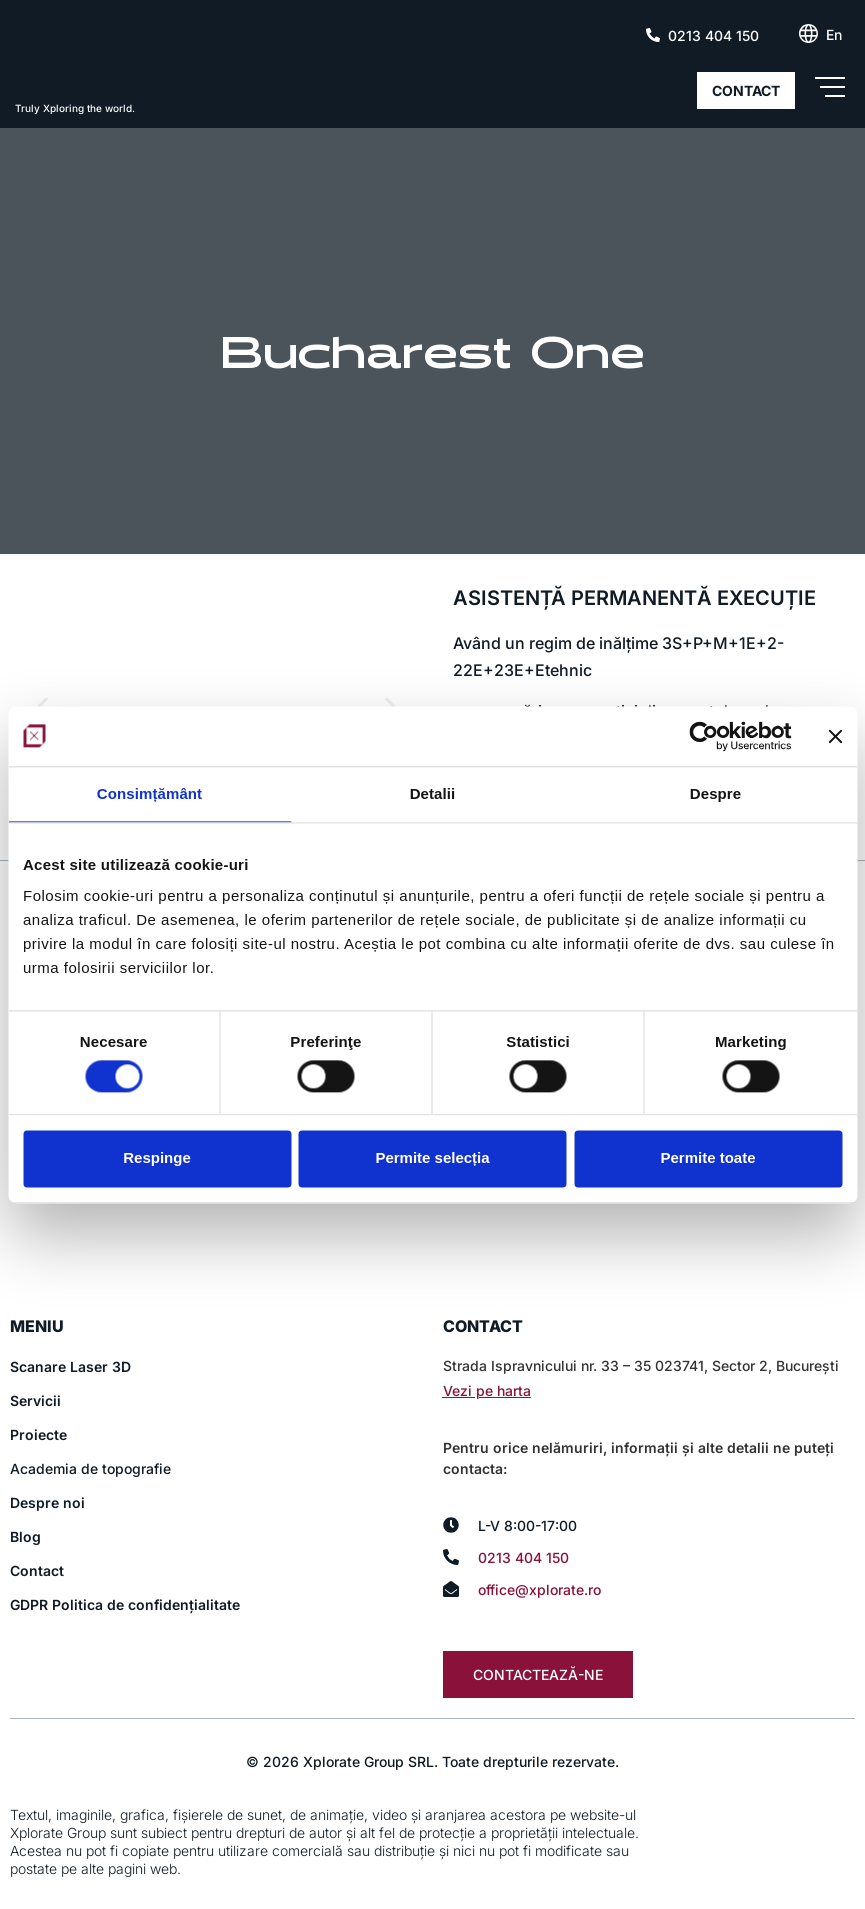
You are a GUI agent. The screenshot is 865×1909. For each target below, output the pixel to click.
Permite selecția (432, 1158)
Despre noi (47, 1503)
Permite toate (707, 1158)
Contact (37, 1571)
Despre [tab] (715, 793)
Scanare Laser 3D (70, 1367)
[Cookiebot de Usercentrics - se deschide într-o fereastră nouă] (703, 736)
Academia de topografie (90, 1469)
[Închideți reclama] (835, 736)
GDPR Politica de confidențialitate (125, 1605)
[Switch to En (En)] (834, 35)
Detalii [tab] (433, 793)
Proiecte (38, 1435)
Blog (25, 1537)
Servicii (35, 1401)
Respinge (157, 1158)
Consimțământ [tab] (149, 793)
